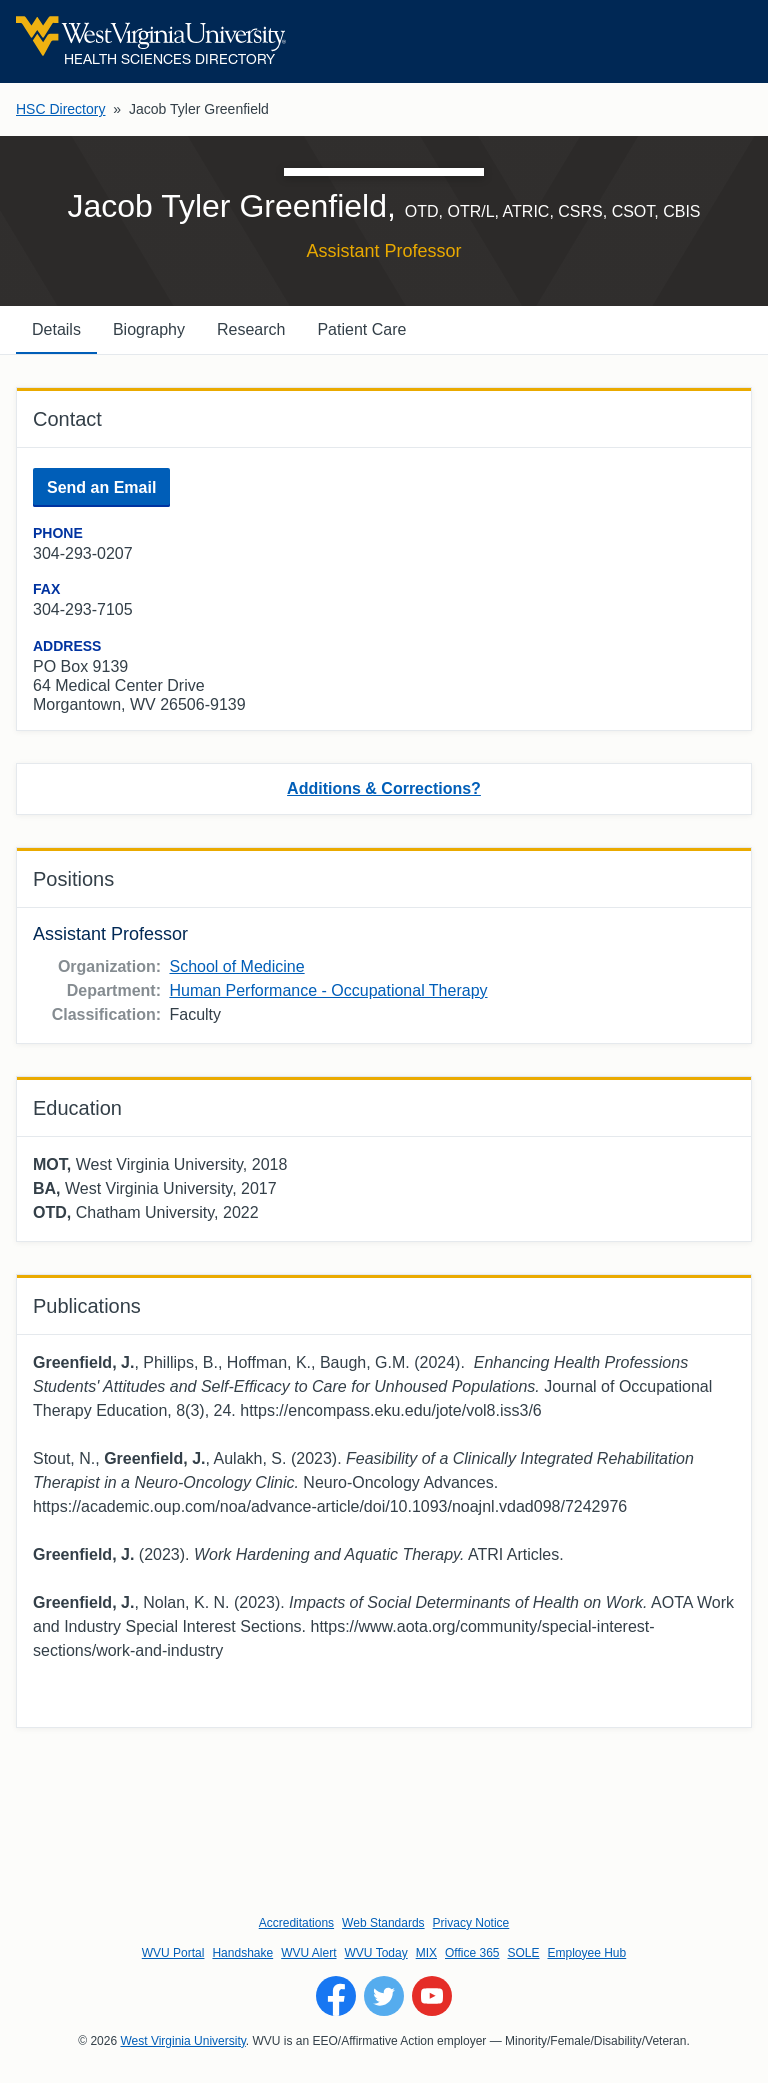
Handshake (242, 1953)
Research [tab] (251, 329)
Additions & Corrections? (384, 788)
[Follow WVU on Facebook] (336, 1996)
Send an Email (101, 487)
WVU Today (376, 1953)
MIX (426, 1953)
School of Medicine (236, 966)
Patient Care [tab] (361, 329)
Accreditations (296, 1923)
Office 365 (472, 1953)
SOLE (523, 1953)
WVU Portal (173, 1953)
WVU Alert (308, 1953)
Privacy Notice (471, 1923)
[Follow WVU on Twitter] (384, 1996)
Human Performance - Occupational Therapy (328, 990)
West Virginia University (182, 2041)
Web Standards (383, 1923)
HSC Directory (60, 109)
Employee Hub (587, 1953)
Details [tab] (56, 329)
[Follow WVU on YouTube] (432, 1996)
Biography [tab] (149, 329)
